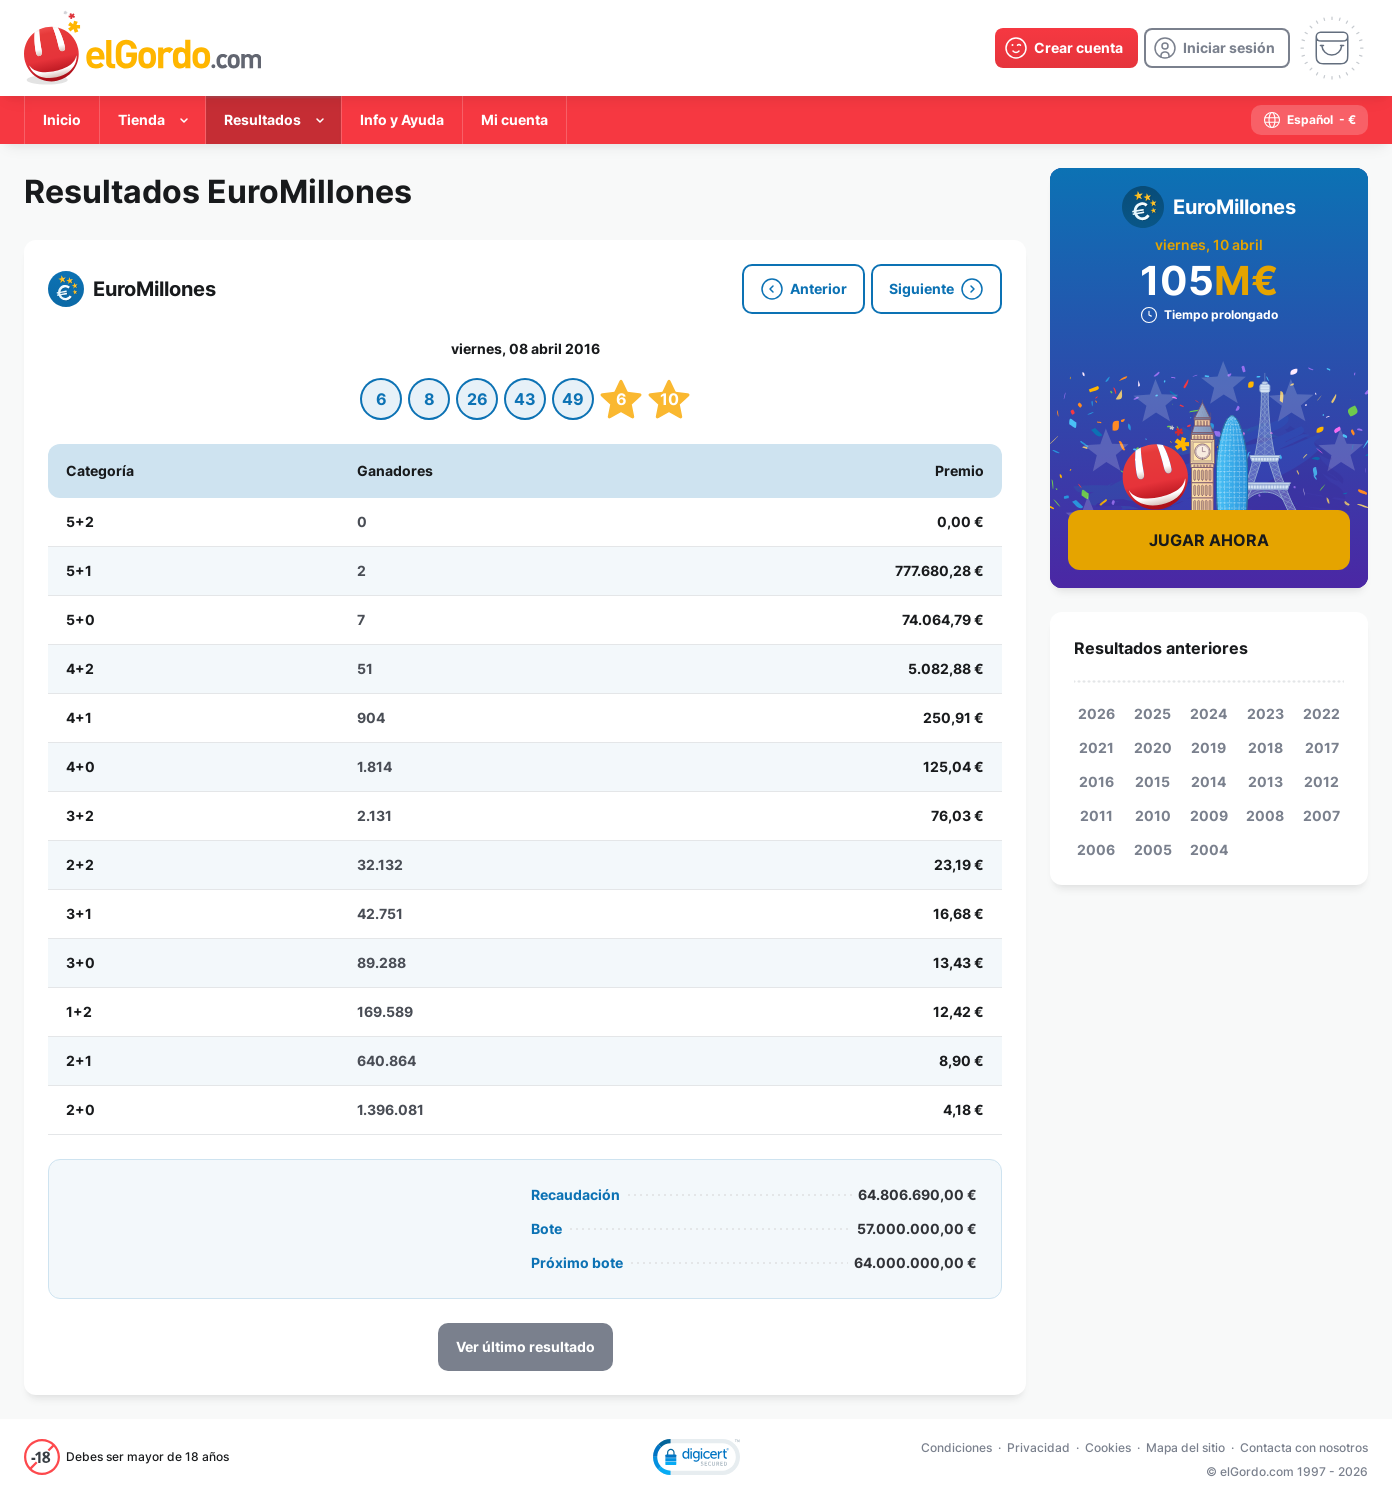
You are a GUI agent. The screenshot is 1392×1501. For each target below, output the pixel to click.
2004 (1209, 849)
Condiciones (956, 1447)
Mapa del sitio (1185, 1447)
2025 (1152, 713)
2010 (1153, 815)
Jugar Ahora (1209, 540)
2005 (1153, 849)
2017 (1322, 747)
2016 (1096, 781)
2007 (1321, 815)
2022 (1321, 713)
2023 (1265, 713)
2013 (1265, 781)
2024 (1208, 713)
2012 (1321, 781)
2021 (1096, 747)
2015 (1152, 781)
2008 (1265, 815)
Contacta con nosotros (1304, 1447)
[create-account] (1066, 48)
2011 (1096, 815)
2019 (1208, 747)
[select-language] (1309, 120)
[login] (1217, 48)
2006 (1096, 849)
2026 (1096, 713)
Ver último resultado (525, 1346)
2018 (1265, 747)
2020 (1153, 747)
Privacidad (1038, 1447)
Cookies (1108, 1447)
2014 (1208, 781)
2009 (1209, 815)
